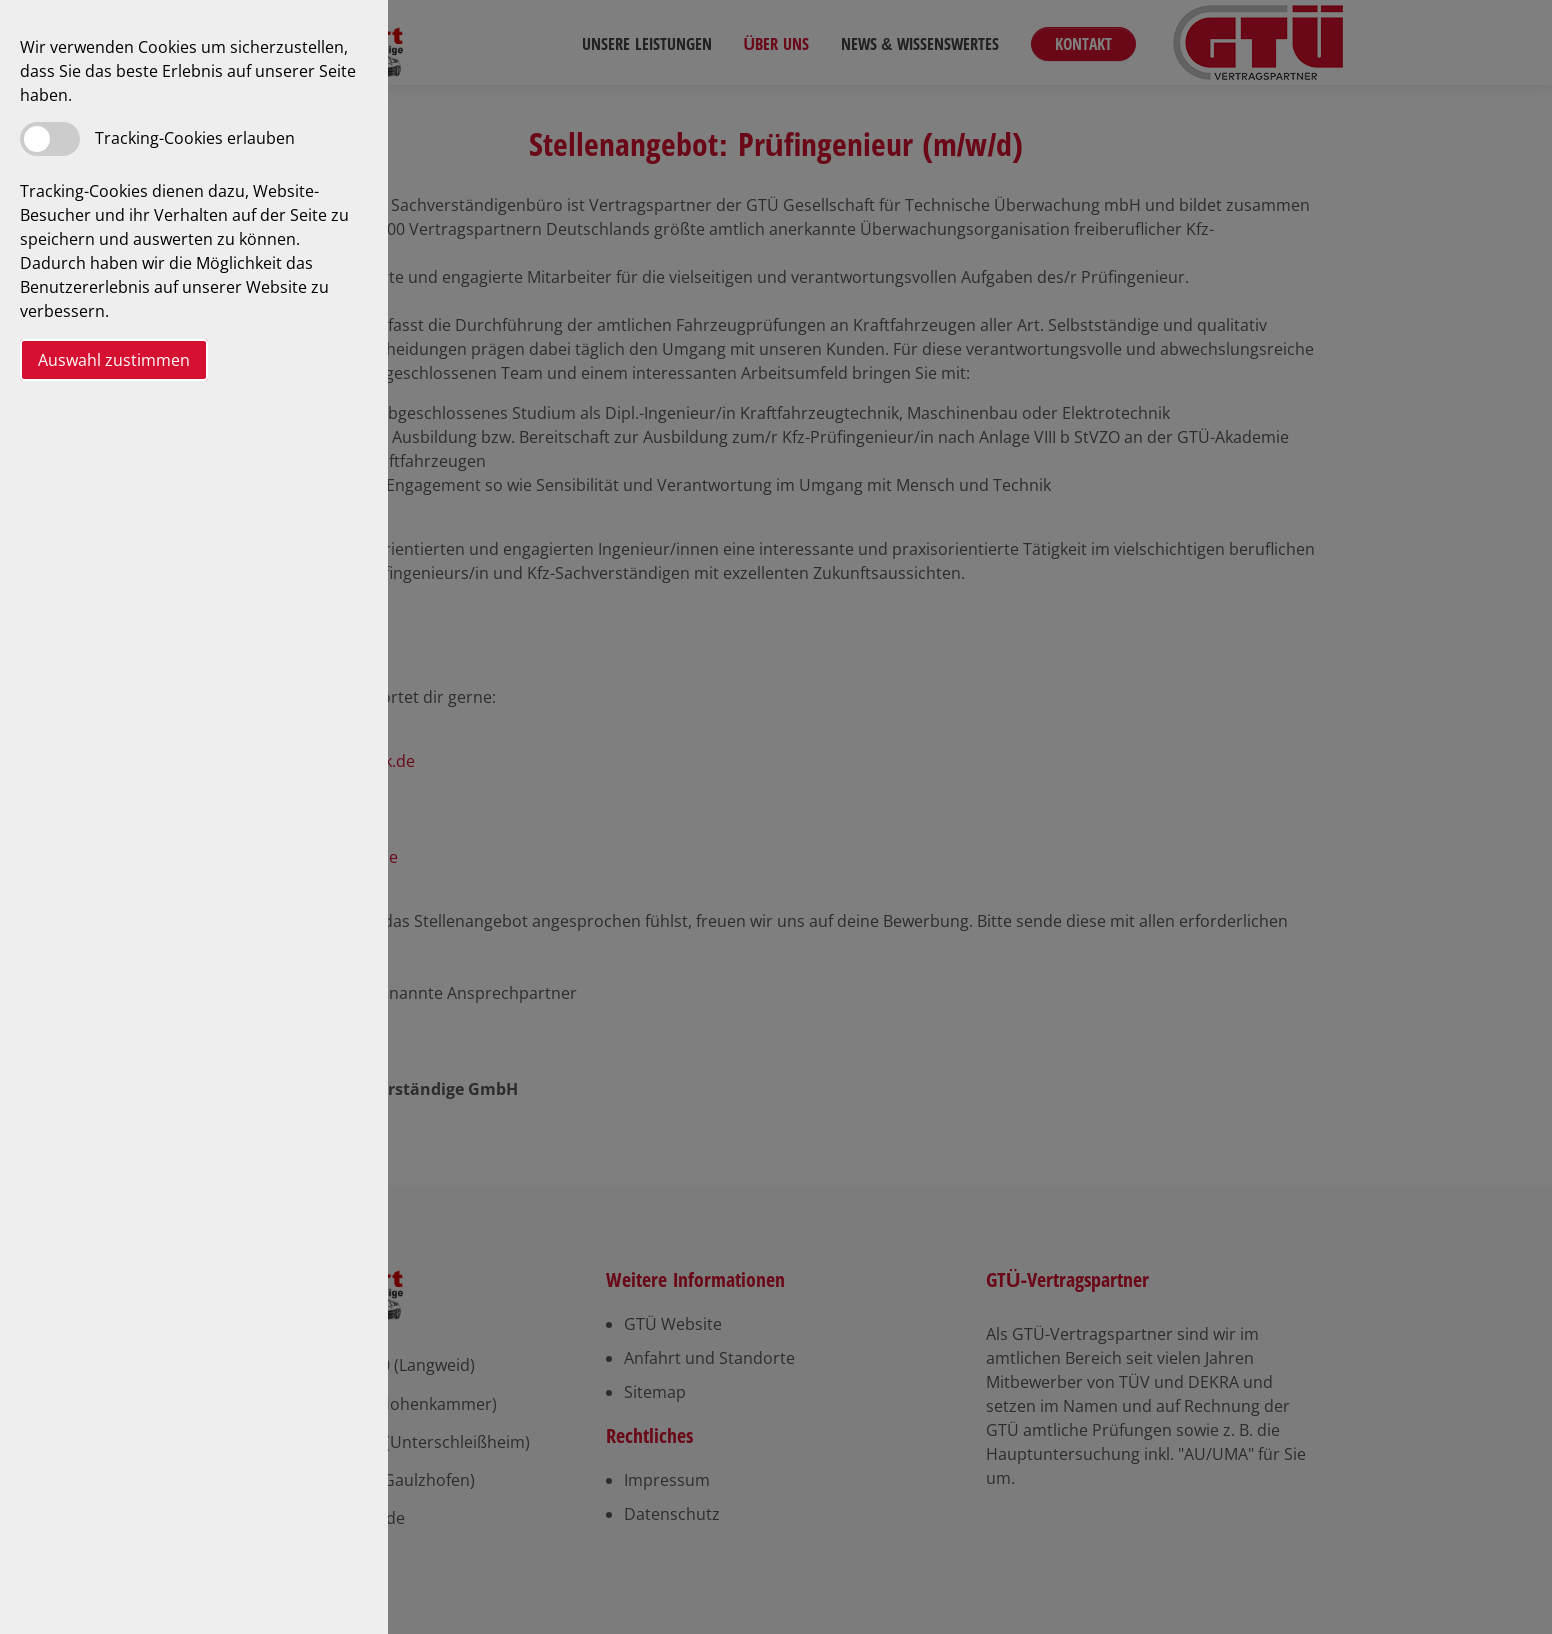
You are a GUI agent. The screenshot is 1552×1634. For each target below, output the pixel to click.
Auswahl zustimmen (114, 360)
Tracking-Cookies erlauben (195, 138)
